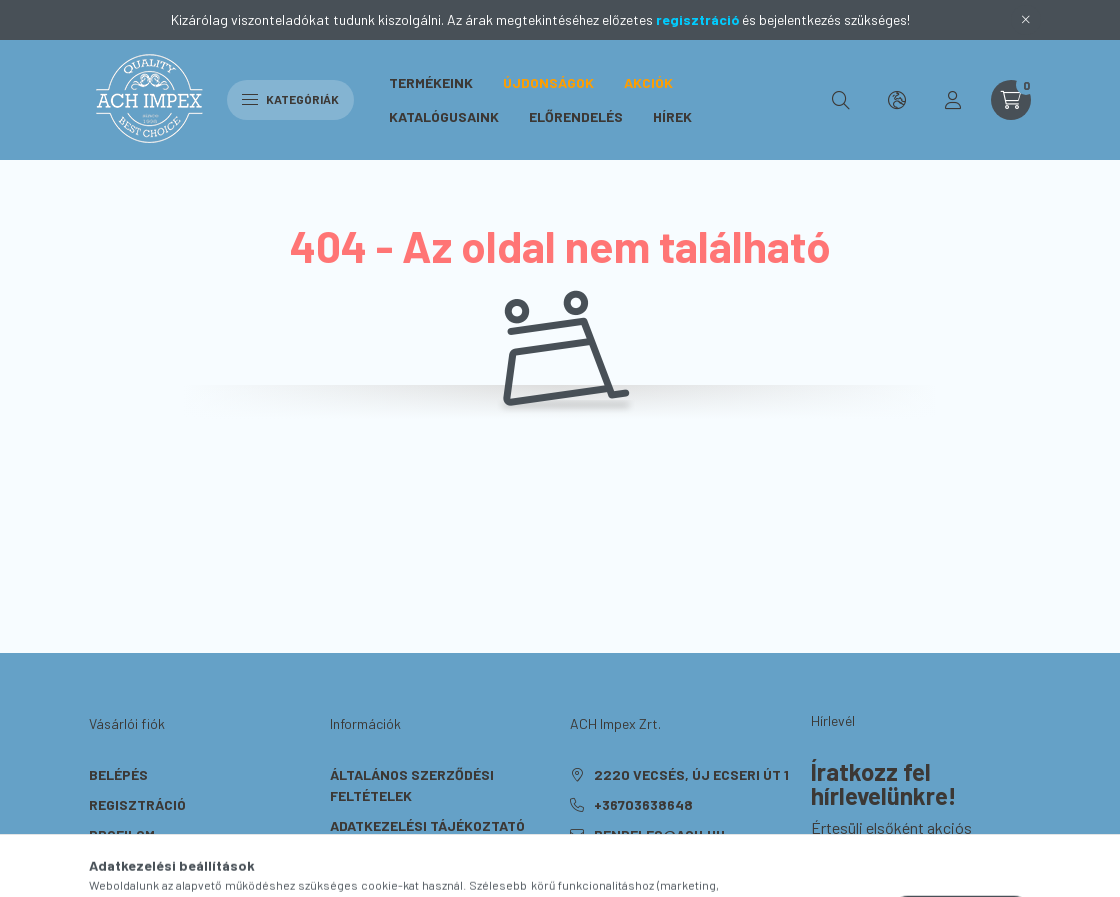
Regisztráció (137, 804)
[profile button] (953, 100)
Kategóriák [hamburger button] (290, 99)
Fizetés (357, 855)
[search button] (841, 100)
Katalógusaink (444, 116)
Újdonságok (548, 82)
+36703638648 (643, 804)
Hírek (672, 116)
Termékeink (431, 82)
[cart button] (1011, 100)
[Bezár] (1026, 20)
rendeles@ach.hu (659, 834)
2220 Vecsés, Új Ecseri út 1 (691, 774)
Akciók (648, 82)
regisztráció (697, 19)
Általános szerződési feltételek (412, 785)
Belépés (118, 774)
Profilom (122, 834)
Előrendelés (576, 116)
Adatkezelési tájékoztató (427, 825)
